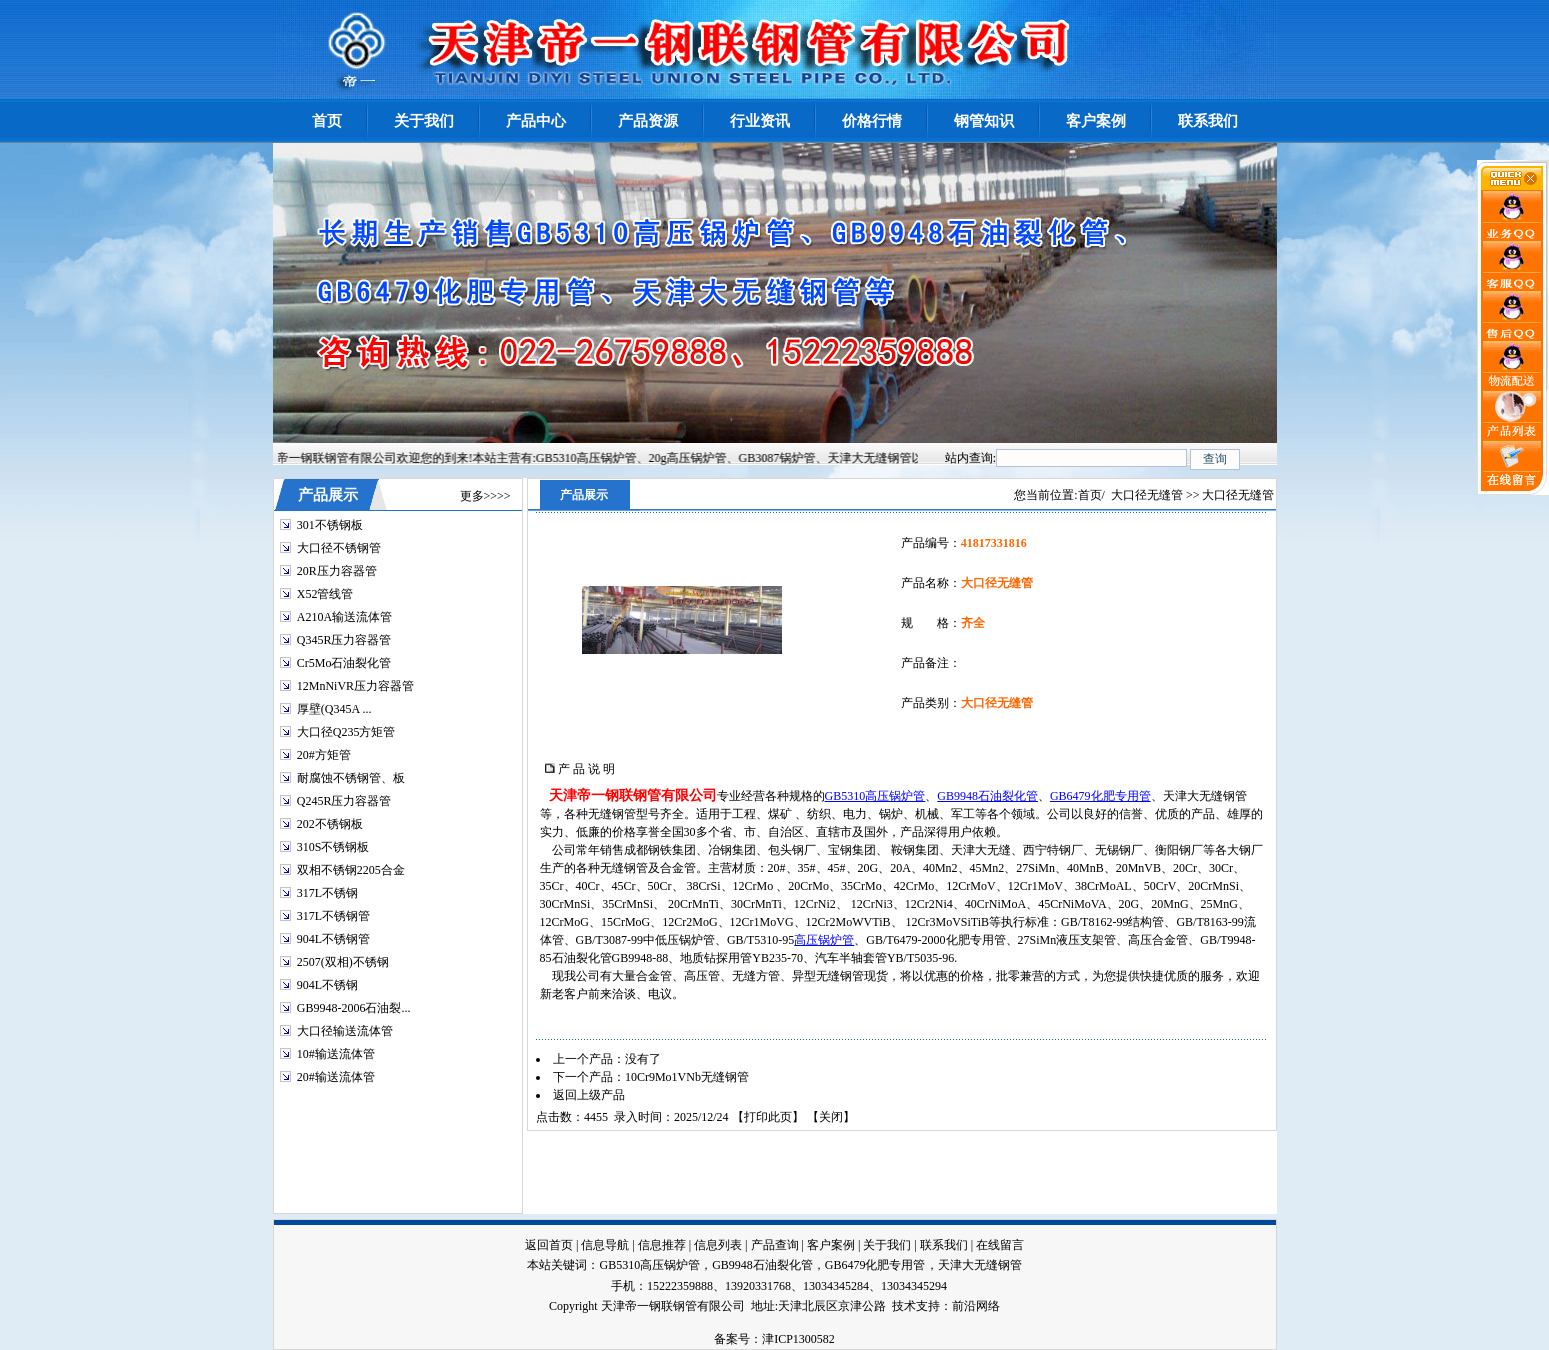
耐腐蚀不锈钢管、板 (351, 778)
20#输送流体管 (336, 1077)
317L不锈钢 (327, 893)
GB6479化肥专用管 (1100, 796)
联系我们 (944, 1245)
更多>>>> (485, 496)
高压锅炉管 (824, 940)
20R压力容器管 (337, 571)
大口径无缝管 (1147, 495)
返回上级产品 (589, 1095)
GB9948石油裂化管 (987, 796)
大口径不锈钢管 (339, 548)
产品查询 (775, 1245)
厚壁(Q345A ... (334, 709)
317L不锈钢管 (333, 916)
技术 (904, 1306)
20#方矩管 (324, 755)
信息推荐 (662, 1245)
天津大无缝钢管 (980, 1265)
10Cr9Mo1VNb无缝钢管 (687, 1077)
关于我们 (887, 1245)
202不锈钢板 (330, 824)
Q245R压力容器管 (344, 801)
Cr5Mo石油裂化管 (344, 663)
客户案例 (831, 1245)
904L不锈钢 (327, 985)
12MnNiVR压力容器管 (355, 686)
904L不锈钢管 (333, 939)
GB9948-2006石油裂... (354, 1008)
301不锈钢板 (330, 525)
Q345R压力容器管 (344, 640)
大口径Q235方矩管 (346, 732)
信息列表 (718, 1245)
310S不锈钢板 (333, 847)
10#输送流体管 (336, 1054)
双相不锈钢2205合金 (351, 870)
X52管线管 (325, 594)
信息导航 (605, 1245)
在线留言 (1000, 1245)
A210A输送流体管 (344, 617)
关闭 (831, 1117)
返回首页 (549, 1245)
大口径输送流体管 (345, 1031)
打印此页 (768, 1117)
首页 (1090, 495)
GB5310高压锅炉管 (875, 796)
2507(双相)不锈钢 (343, 962)
